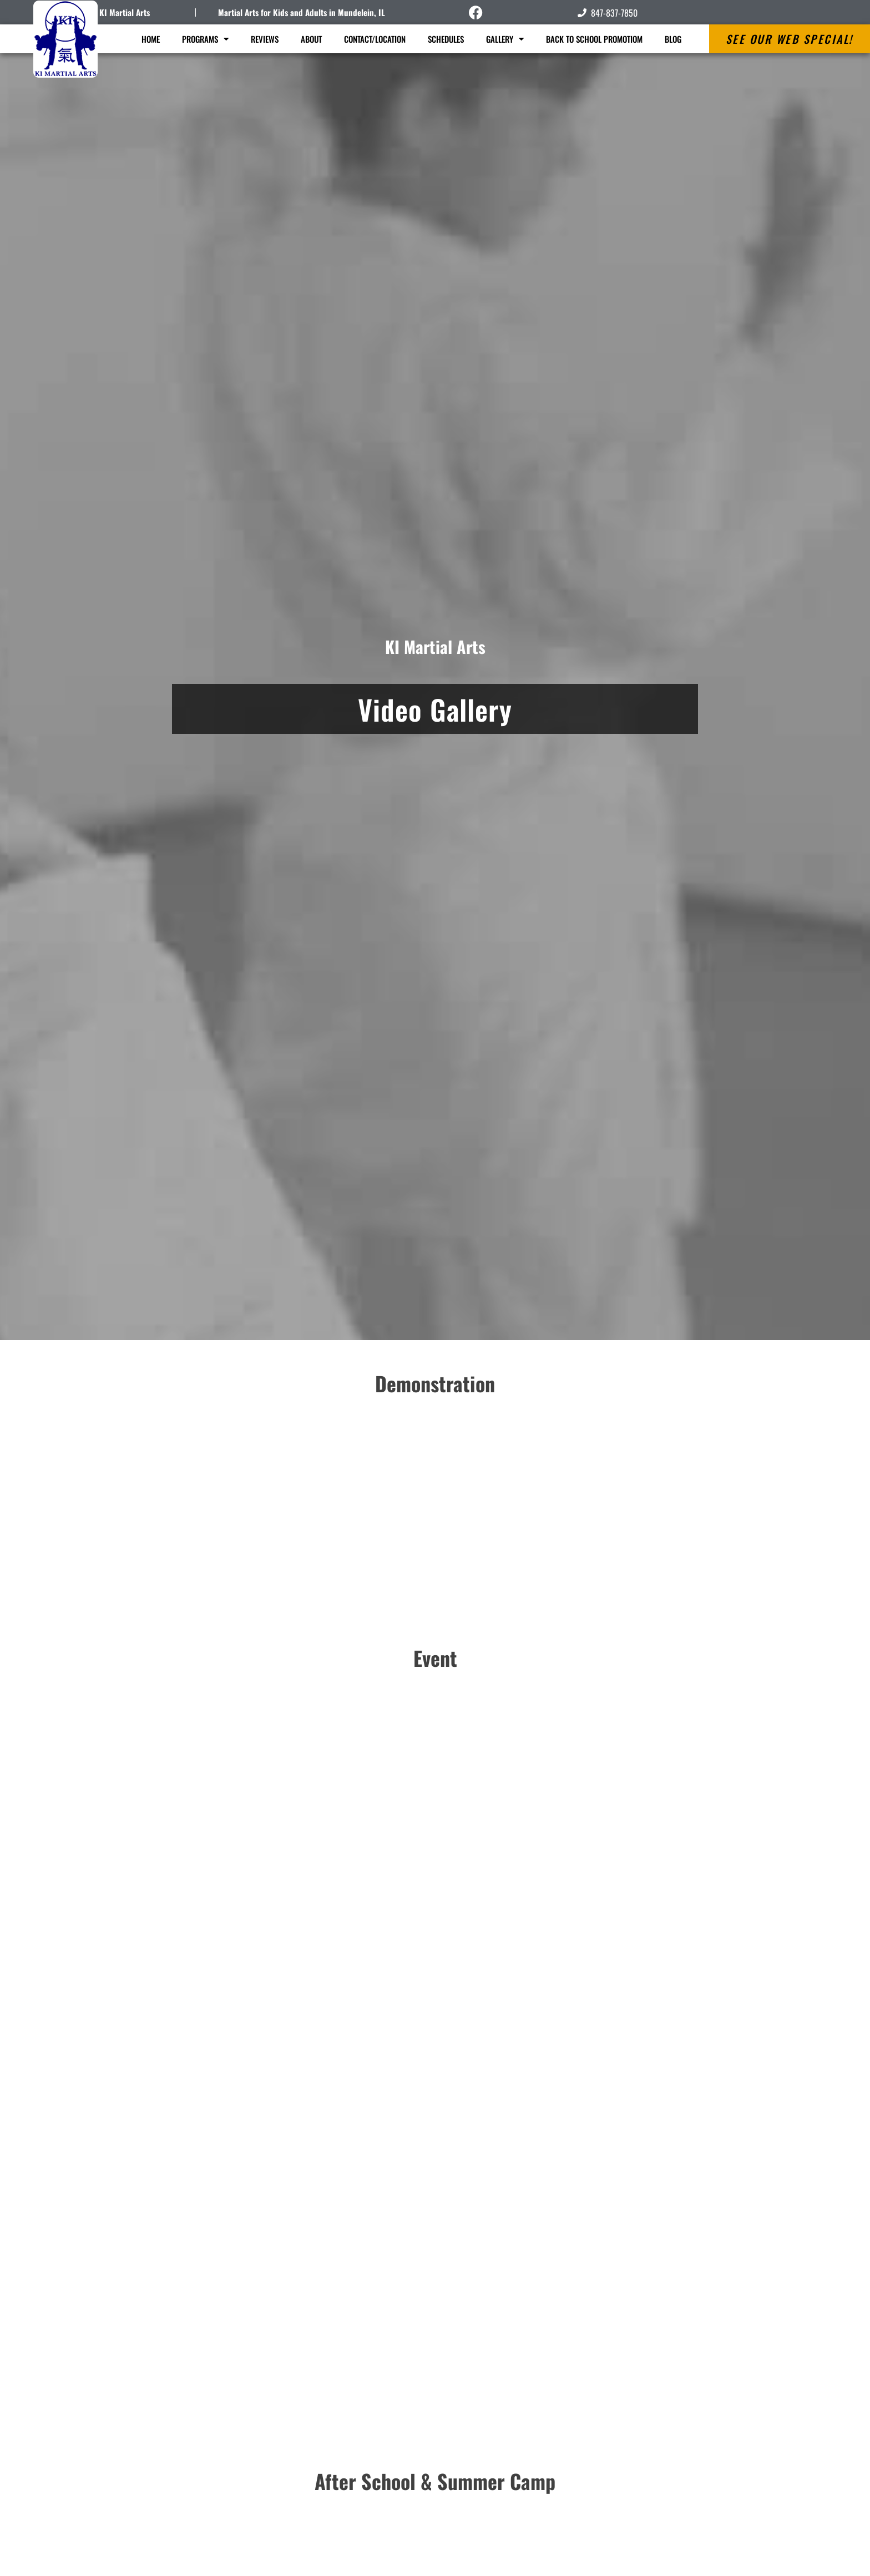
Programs (205, 39)
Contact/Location (375, 39)
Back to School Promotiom (594, 39)
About (311, 39)
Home (150, 39)
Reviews (265, 39)
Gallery (505, 39)
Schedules (446, 39)
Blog (673, 39)
